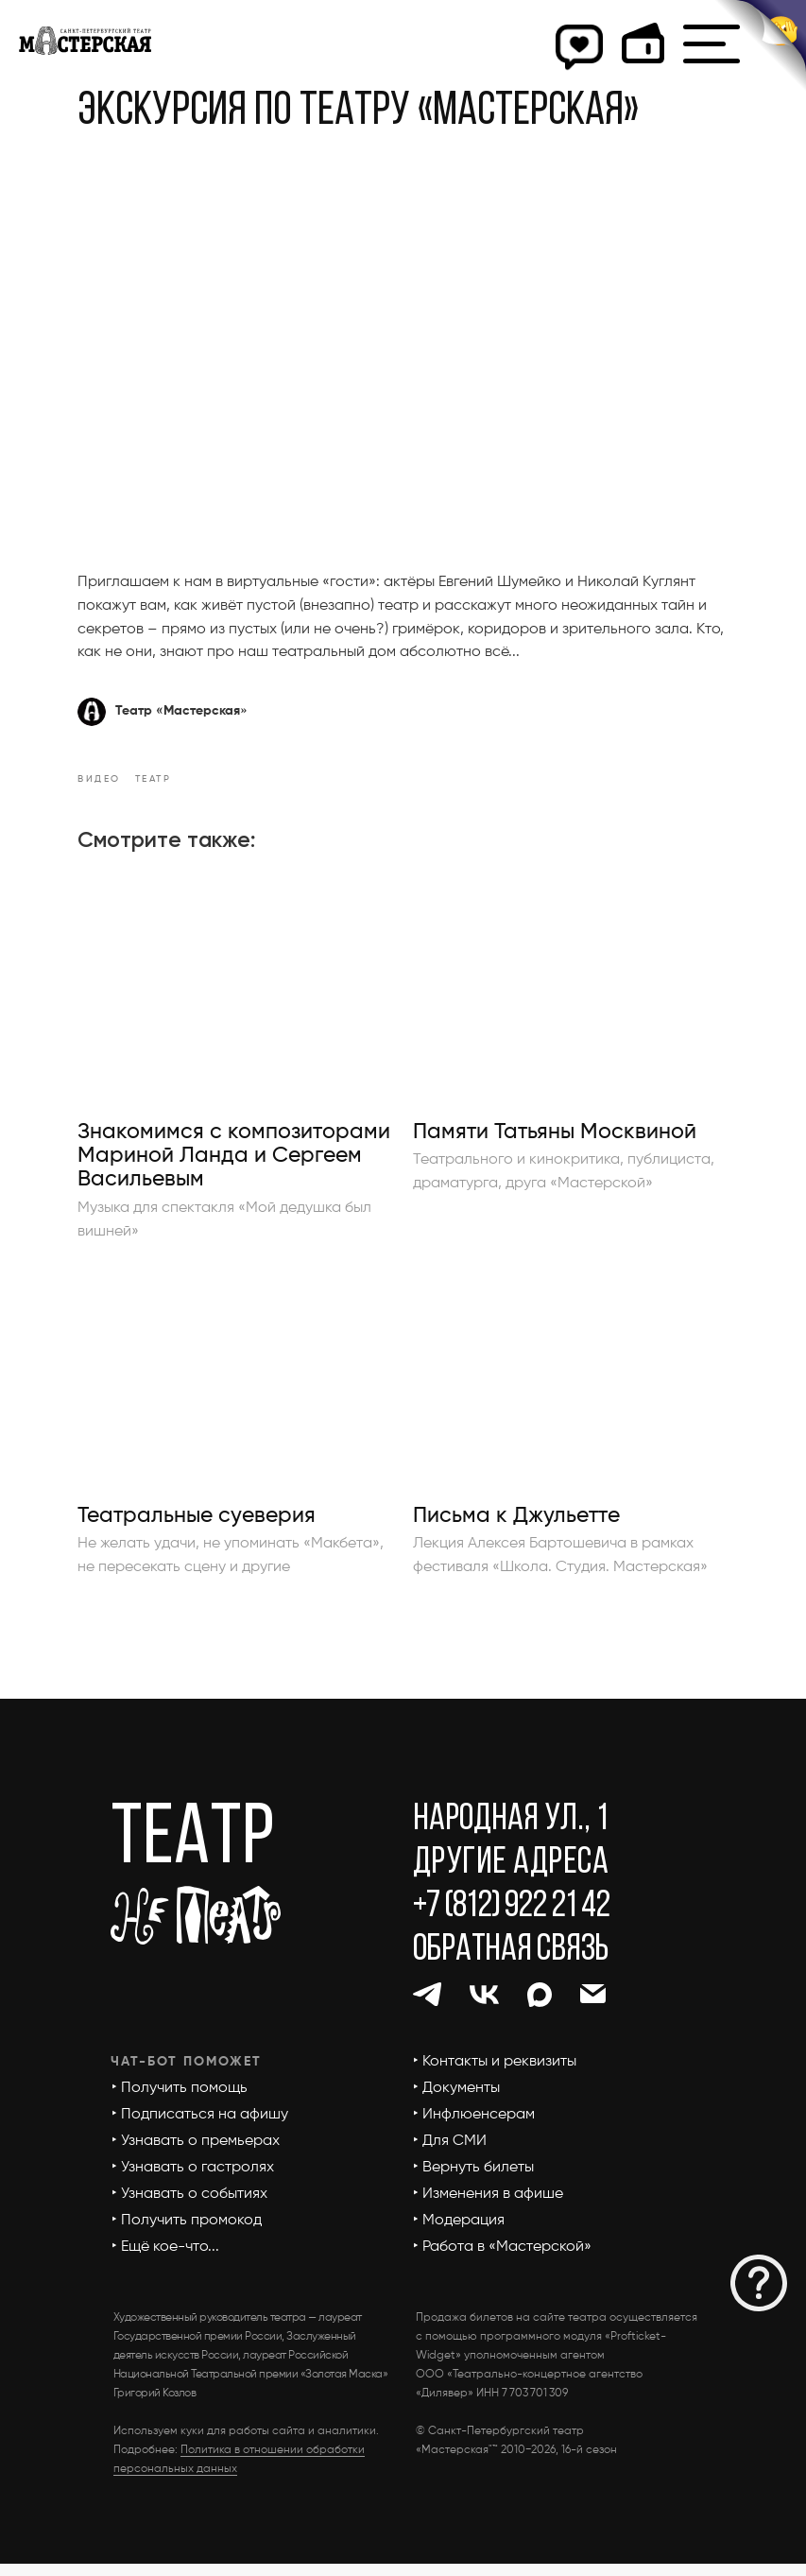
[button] (758, 2283)
